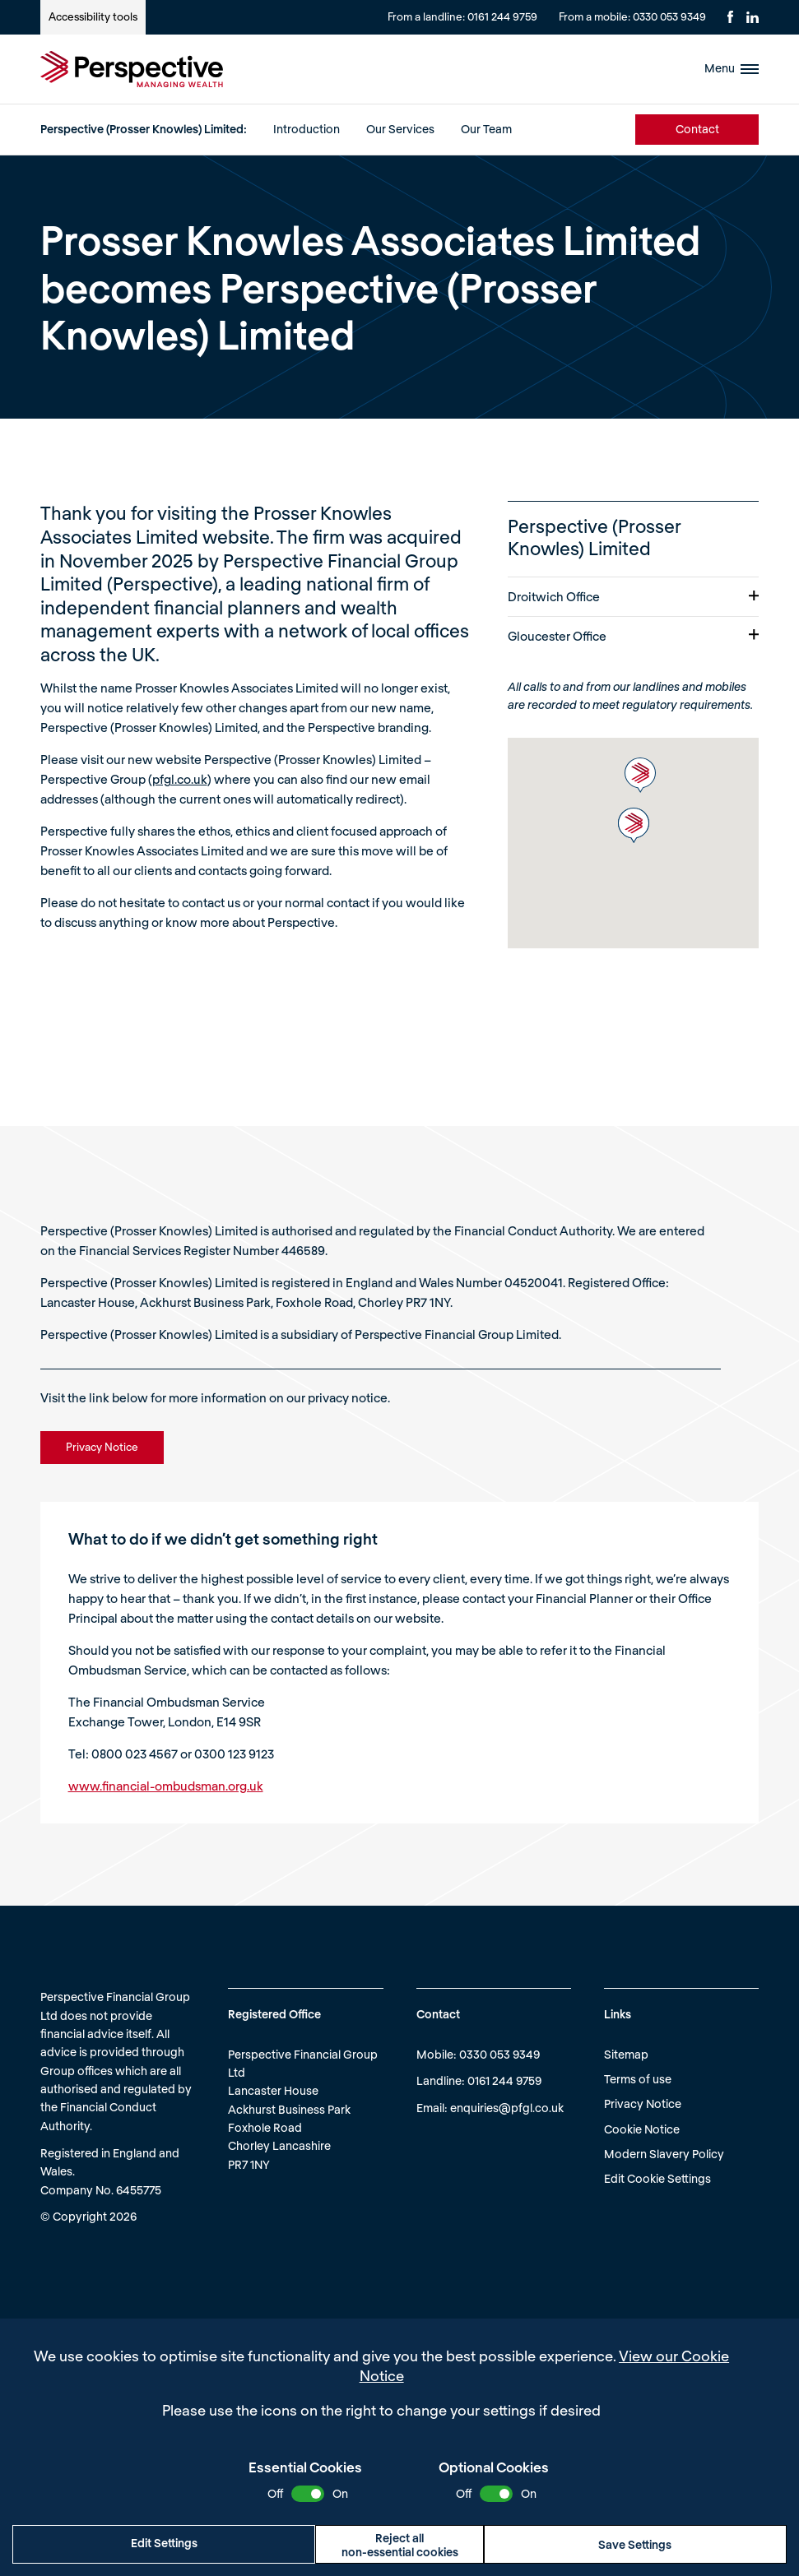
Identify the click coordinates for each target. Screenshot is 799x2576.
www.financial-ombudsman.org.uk (165, 1785)
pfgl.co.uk (179, 778)
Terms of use (637, 2079)
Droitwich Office (633, 596)
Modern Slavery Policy (664, 2154)
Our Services (400, 129)
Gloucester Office (633, 636)
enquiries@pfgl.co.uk (507, 2108)
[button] (640, 775)
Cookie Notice (642, 2129)
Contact (697, 129)
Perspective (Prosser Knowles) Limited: (143, 129)
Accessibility (93, 16)
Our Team (486, 129)
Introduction (306, 129)
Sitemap (626, 2054)
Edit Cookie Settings (657, 2178)
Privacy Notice (642, 2103)
